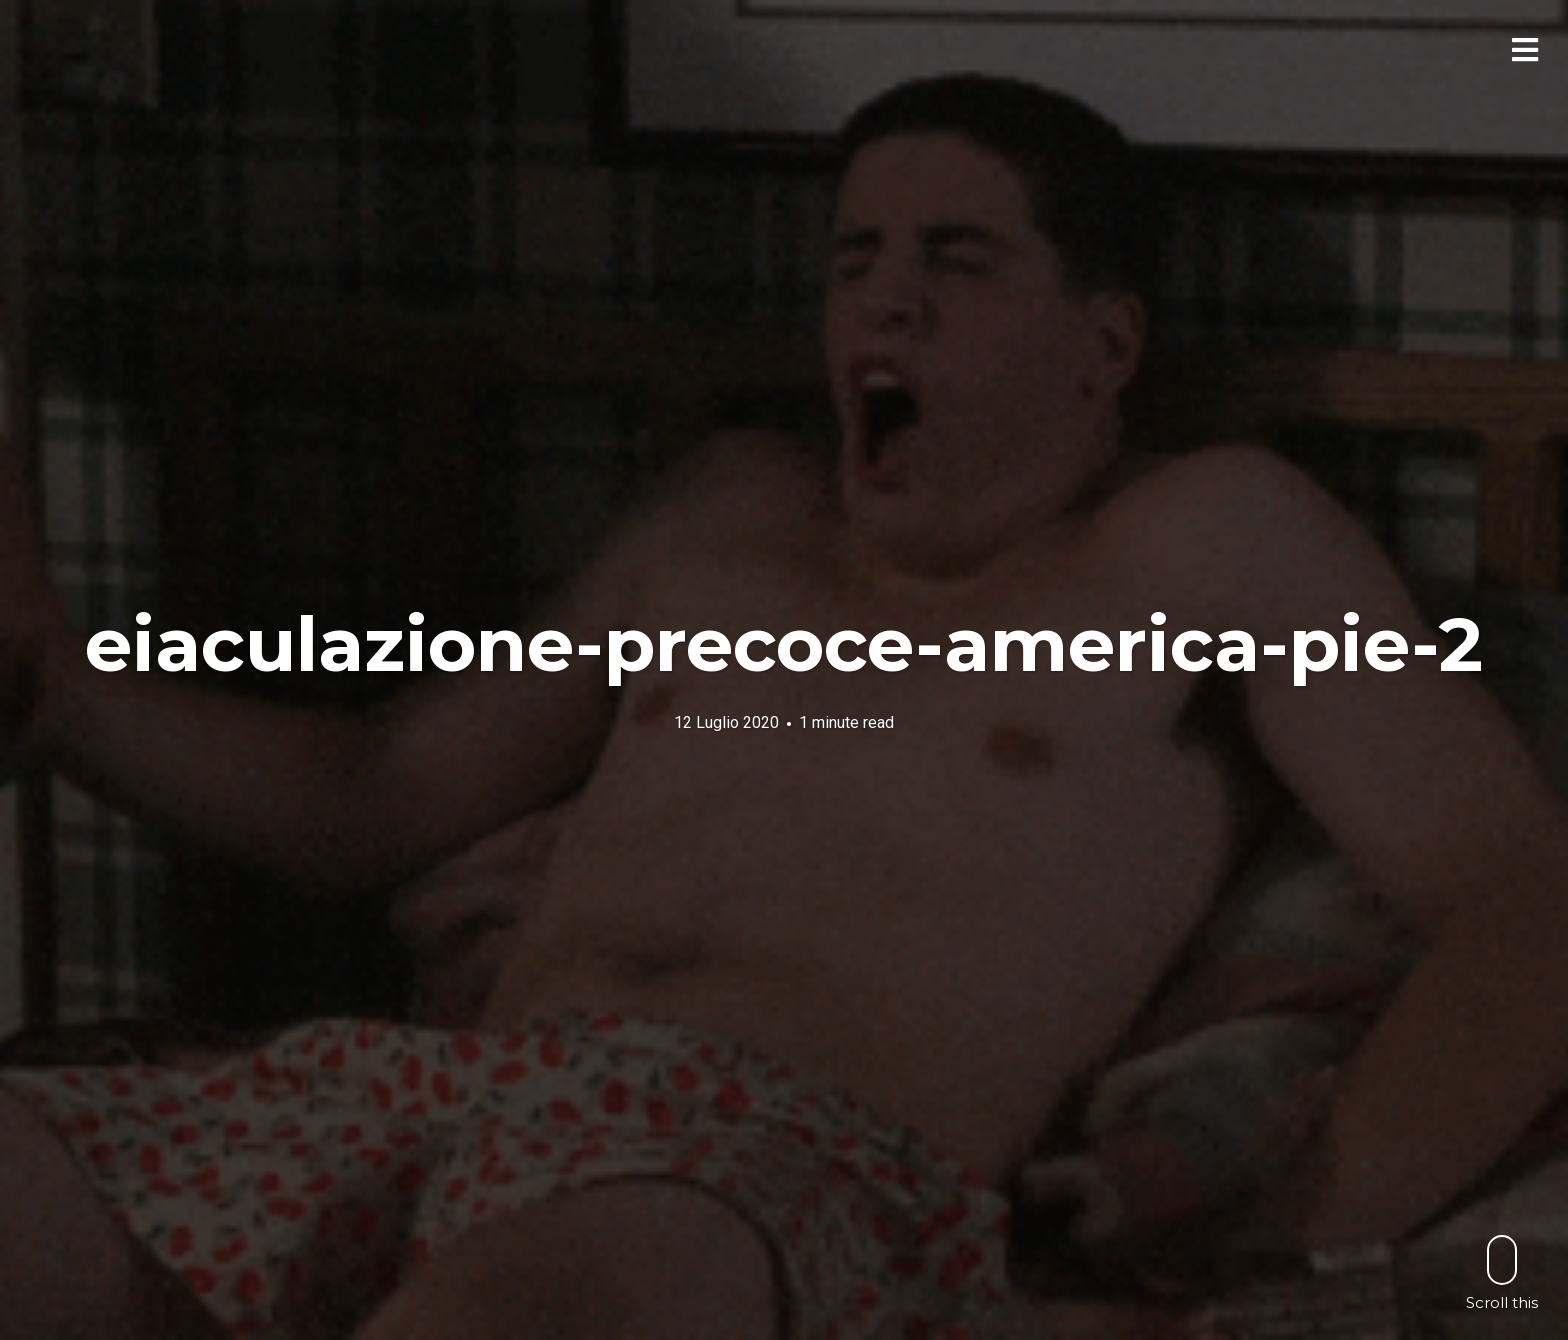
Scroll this (1502, 1272)
